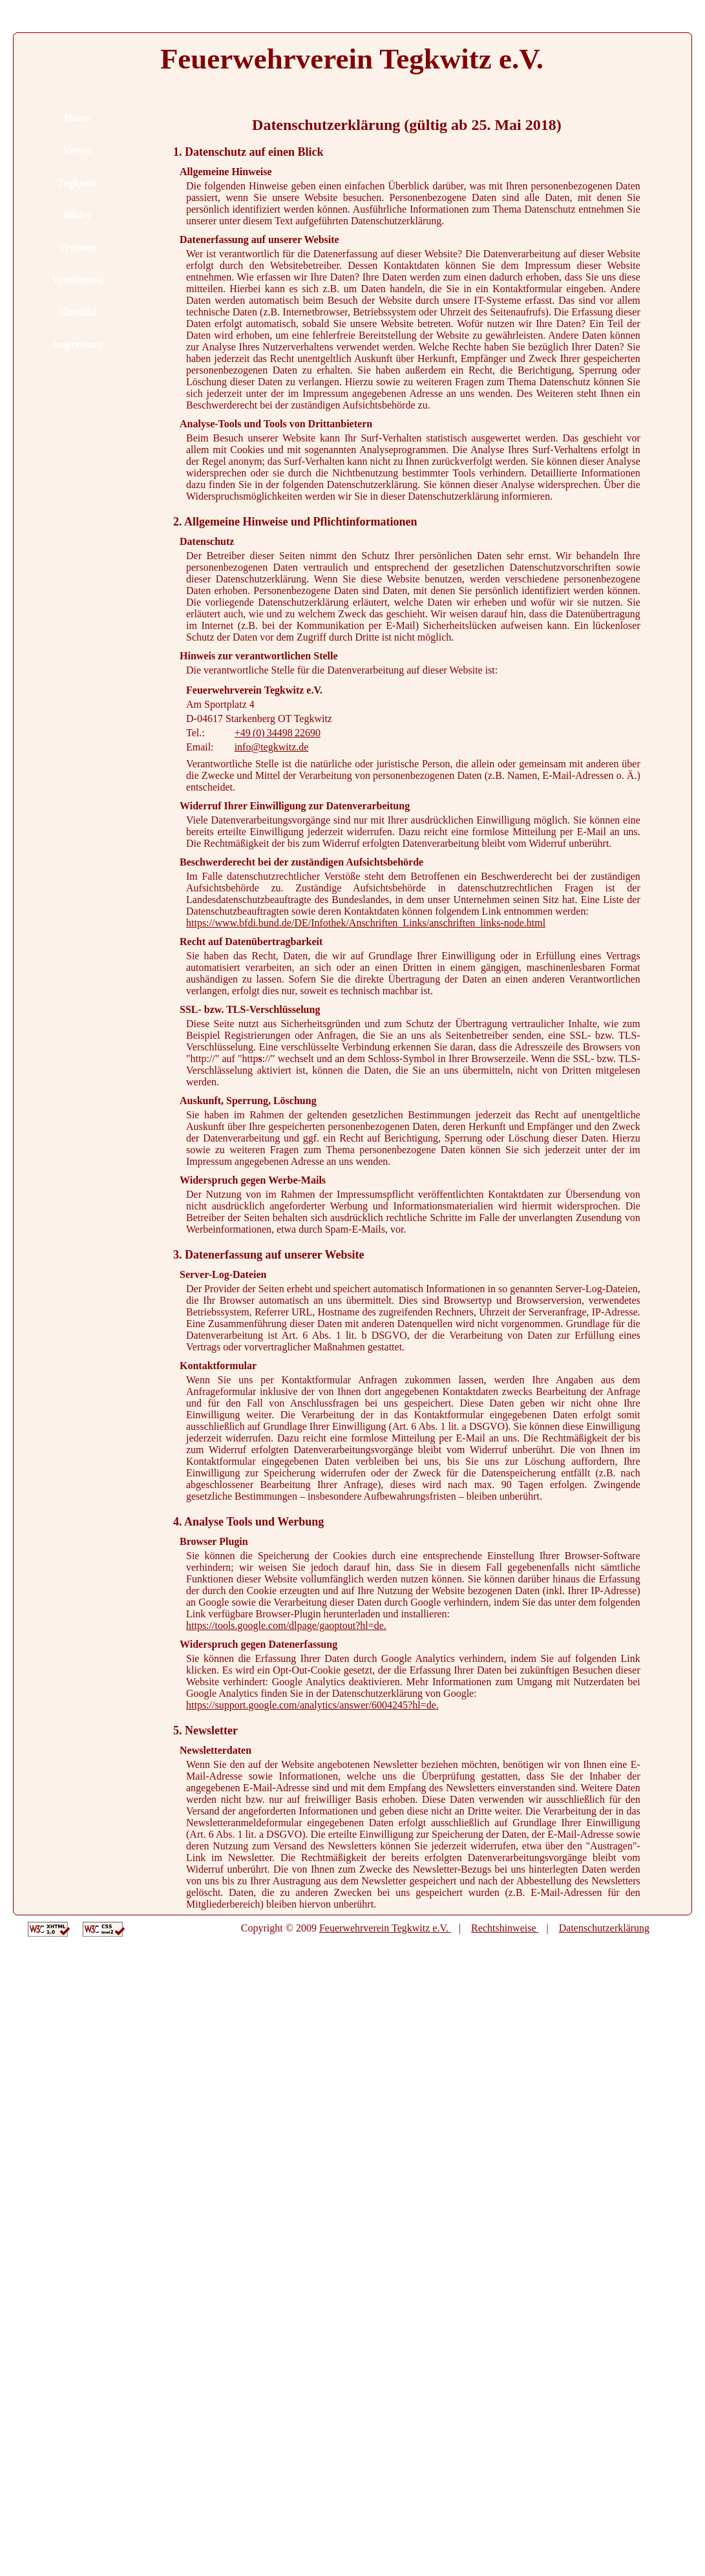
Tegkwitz (78, 182)
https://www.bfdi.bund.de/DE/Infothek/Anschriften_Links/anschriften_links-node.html (365, 922)
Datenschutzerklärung (604, 1927)
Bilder (78, 214)
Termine (77, 247)
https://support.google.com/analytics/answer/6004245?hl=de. (312, 1704)
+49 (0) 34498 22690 (278, 732)
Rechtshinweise (504, 1927)
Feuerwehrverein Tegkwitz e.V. (385, 1927)
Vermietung (77, 279)
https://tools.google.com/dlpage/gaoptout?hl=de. (286, 1625)
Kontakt (77, 311)
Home (78, 117)
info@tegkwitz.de (272, 746)
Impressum (77, 344)
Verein (77, 150)
